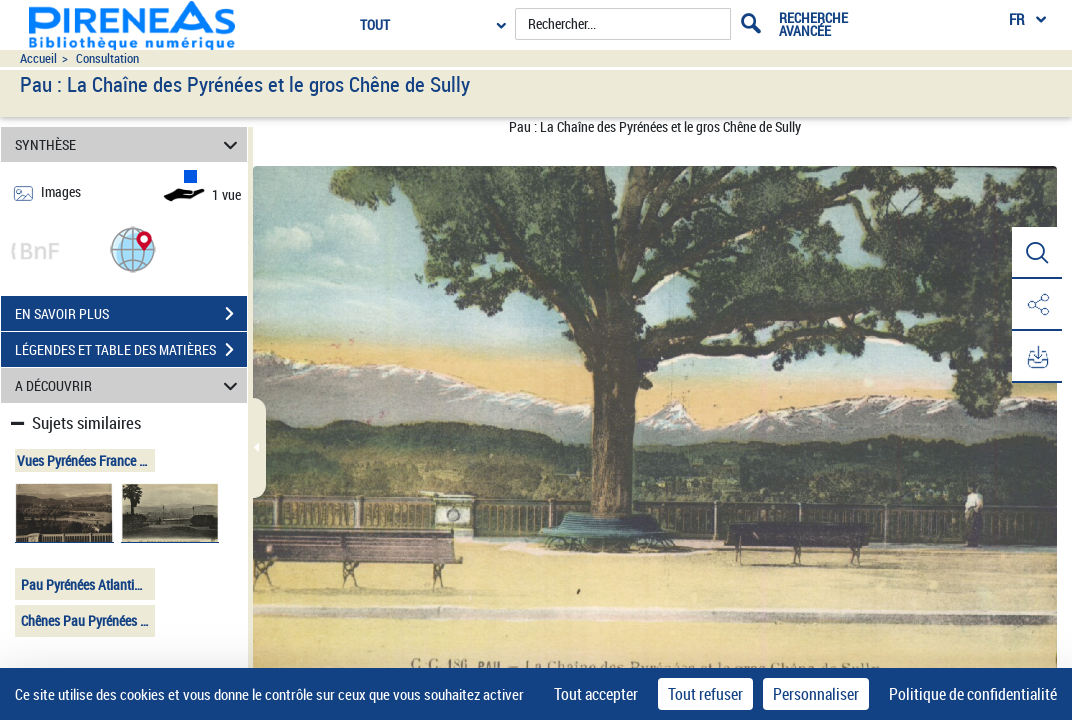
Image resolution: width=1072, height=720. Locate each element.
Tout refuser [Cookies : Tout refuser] (705, 694)
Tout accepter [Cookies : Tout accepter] (596, 694)
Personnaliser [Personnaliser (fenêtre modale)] (816, 694)
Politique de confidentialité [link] (973, 694)
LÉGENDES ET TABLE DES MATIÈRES (131, 350)
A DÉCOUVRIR (129, 385)
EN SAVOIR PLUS (131, 314)
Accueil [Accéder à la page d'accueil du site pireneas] (38, 58)
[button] (133, 248)
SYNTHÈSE (129, 144)
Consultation (107, 58)
